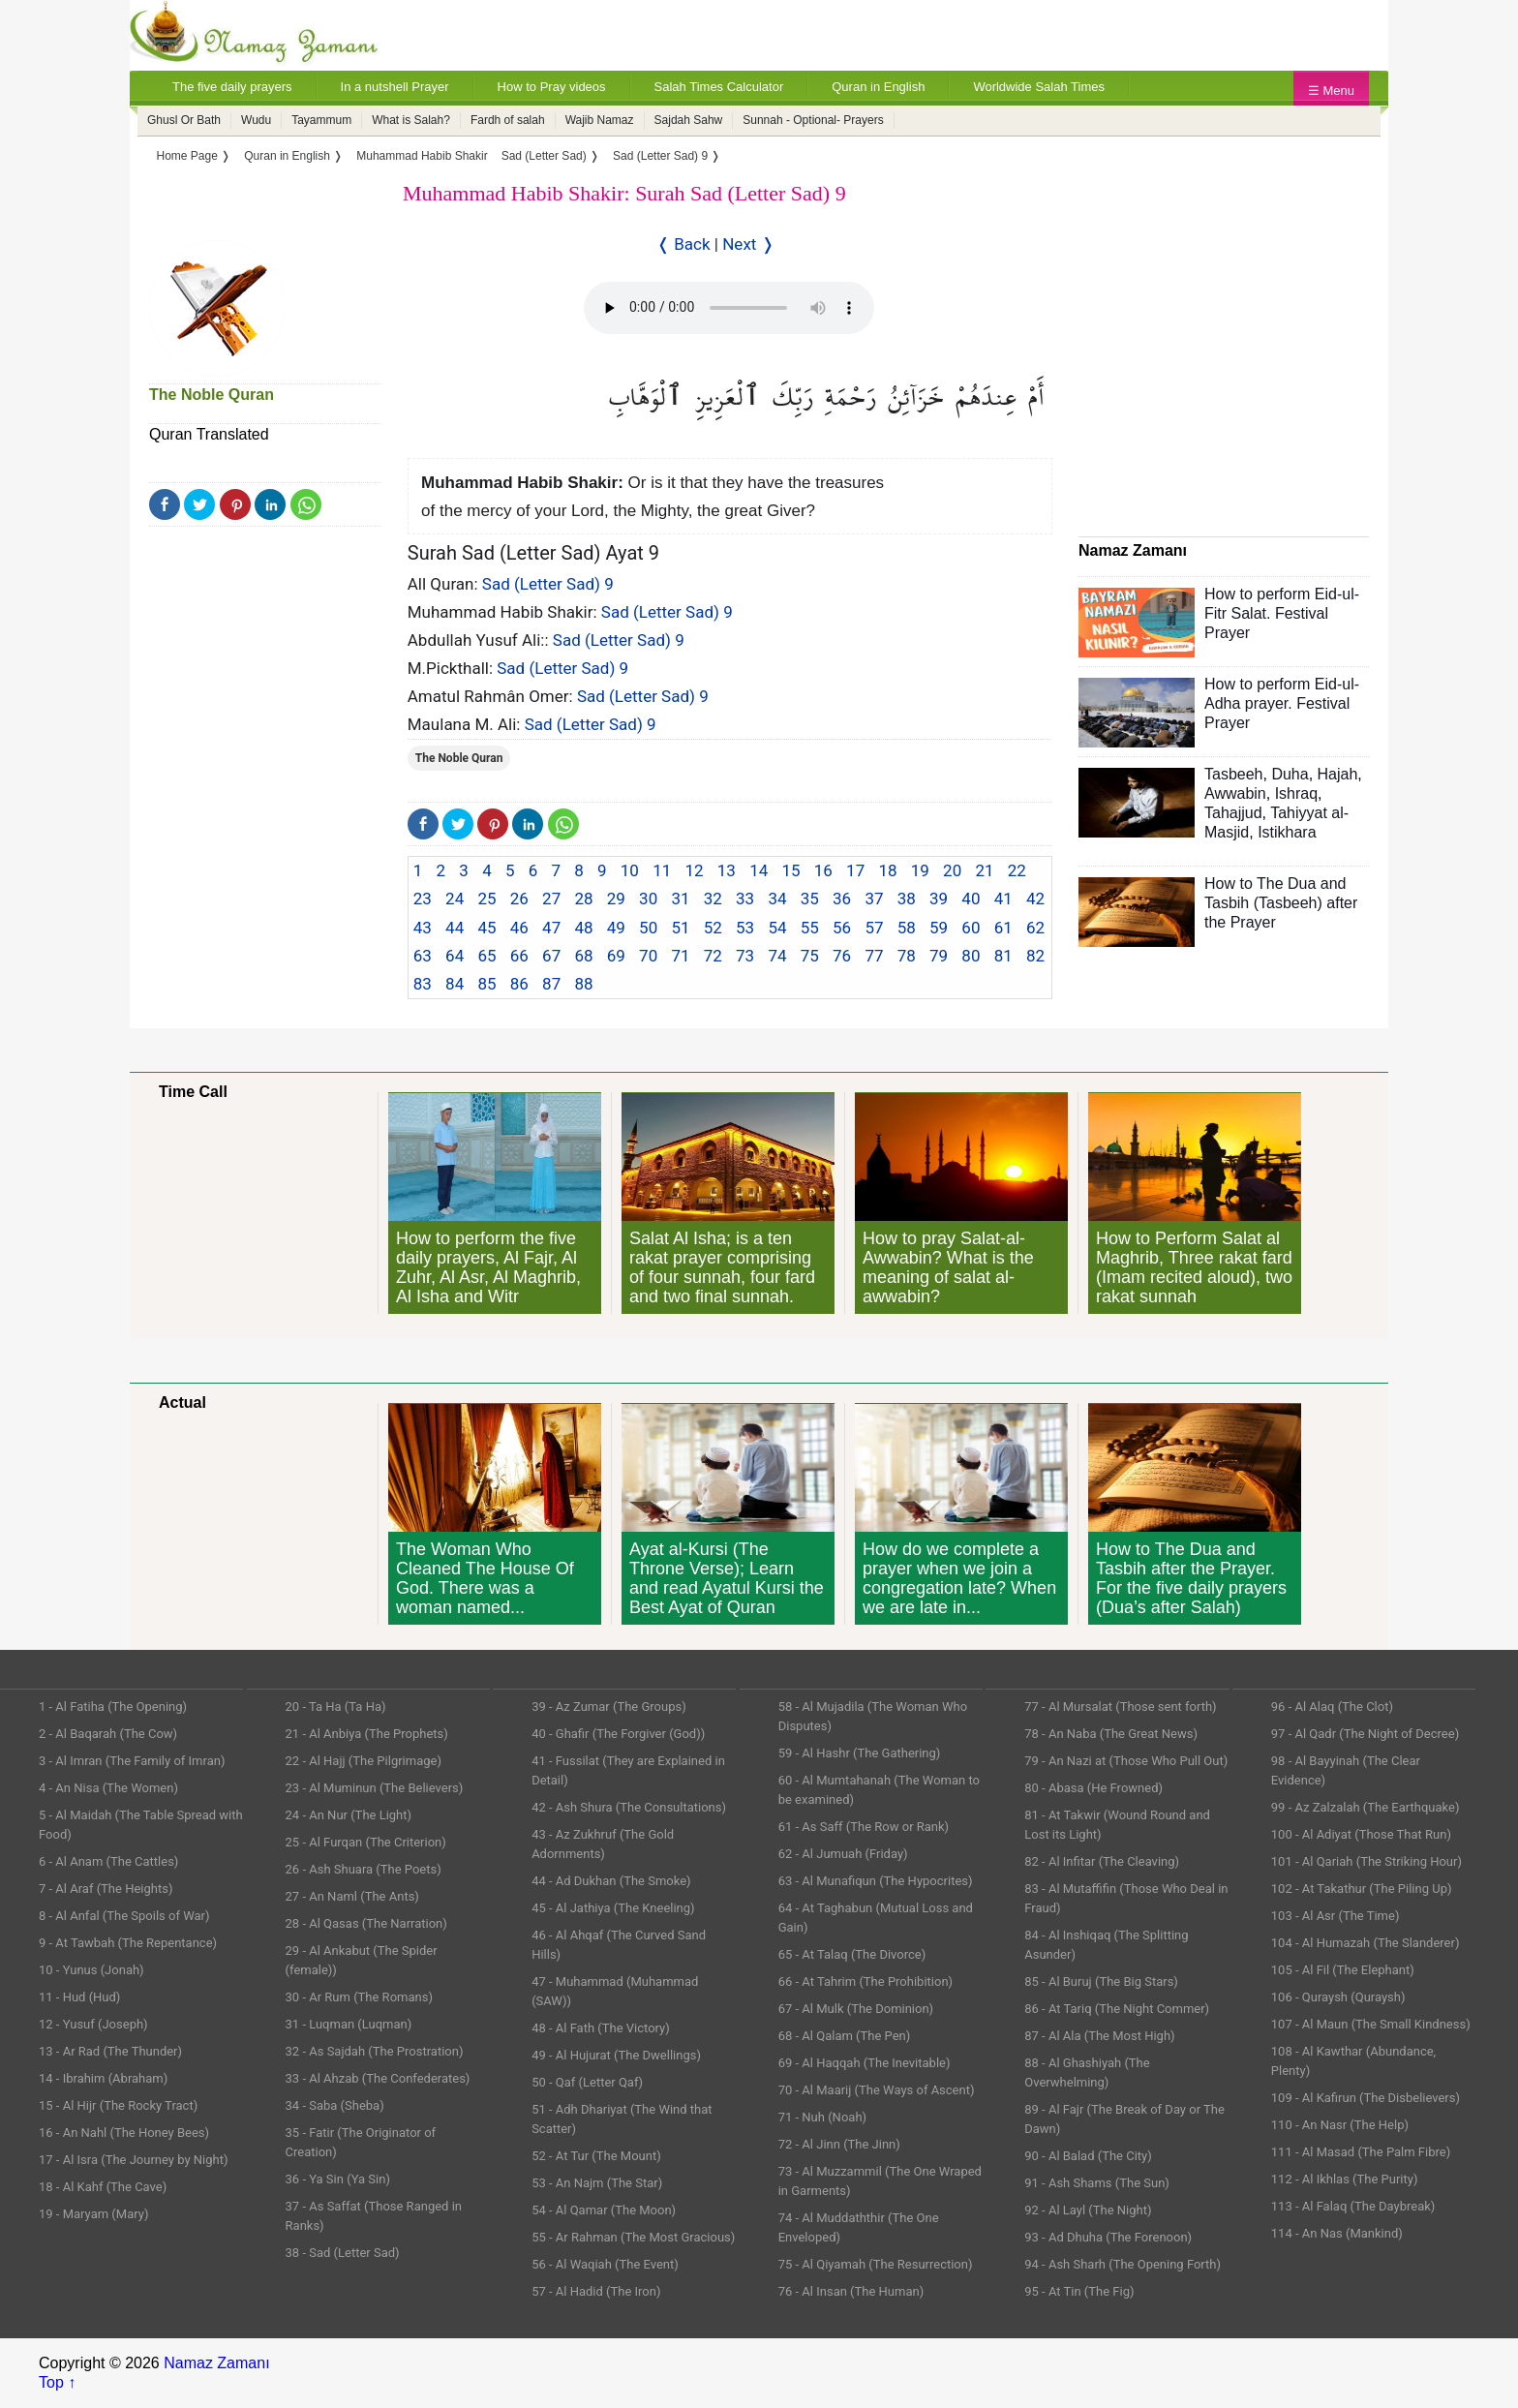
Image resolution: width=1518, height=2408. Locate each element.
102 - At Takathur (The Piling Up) (1361, 1888)
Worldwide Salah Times (1039, 86)
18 (887, 870)
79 (938, 955)
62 (1035, 927)
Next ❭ (748, 244)
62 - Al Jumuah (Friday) (843, 1853)
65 (486, 955)
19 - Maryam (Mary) (93, 2214)
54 (777, 927)
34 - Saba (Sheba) (335, 2105)
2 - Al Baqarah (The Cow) (108, 1733)
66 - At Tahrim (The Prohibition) (865, 1981)
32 (713, 898)
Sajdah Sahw (688, 120)
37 (874, 898)
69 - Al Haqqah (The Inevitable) (864, 2063)
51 (680, 927)
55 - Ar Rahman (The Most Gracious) (633, 2237)
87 (551, 983)
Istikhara (1287, 832)
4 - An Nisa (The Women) (108, 1788)
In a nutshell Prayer (395, 86)
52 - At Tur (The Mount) (596, 2156)
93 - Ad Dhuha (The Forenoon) (1108, 2237)
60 (970, 927)
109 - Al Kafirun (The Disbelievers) (1365, 2097)
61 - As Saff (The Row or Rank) (863, 1826)
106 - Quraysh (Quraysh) (1338, 1997)
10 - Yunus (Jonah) (91, 1970)
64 (454, 955)
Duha (1289, 774)
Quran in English (878, 86)
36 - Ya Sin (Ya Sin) (338, 2179)
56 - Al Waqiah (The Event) (605, 2264)
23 (422, 898)
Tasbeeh (1233, 774)
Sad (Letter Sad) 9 (548, 584)
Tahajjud (1233, 813)
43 (422, 927)
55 (810, 927)
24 (454, 898)
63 (422, 955)
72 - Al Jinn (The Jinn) (839, 2144)
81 (1003, 955)
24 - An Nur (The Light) (349, 1815)
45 (486, 927)
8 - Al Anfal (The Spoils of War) (124, 1915)
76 (842, 955)
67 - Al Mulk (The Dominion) (855, 2008)
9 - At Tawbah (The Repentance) (128, 1943)
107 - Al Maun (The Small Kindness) (1371, 2024)
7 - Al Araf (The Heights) (105, 1888)
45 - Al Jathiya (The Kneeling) (612, 1908)
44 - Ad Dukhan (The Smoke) (611, 1881)
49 (616, 927)
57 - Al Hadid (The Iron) (595, 2291)
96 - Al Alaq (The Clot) (1332, 1706)
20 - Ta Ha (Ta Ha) (336, 1706)
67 (551, 955)
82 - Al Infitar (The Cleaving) (1101, 1861)
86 (519, 983)
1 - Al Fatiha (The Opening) (113, 1706)
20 (952, 870)
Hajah (1338, 774)
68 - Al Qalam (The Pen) (844, 2035)
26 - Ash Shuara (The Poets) (363, 1869)
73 (745, 955)
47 (551, 927)
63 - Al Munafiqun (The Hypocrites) (875, 1881)
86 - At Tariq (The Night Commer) (1116, 2008)
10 (630, 870)
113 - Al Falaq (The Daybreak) (1353, 2206)
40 (970, 898)
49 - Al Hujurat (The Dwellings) (616, 2055)
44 (454, 927)
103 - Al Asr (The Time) (1335, 1915)
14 (758, 870)
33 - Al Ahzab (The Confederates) (378, 2078)
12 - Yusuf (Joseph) (93, 2024)
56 (842, 927)
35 (810, 898)
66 (519, 955)
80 (970, 955)
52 (713, 927)
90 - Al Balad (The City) (1088, 2156)
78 (906, 955)
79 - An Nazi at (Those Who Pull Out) (1126, 1760)
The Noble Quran (211, 394)
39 (938, 898)
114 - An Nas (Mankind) (1337, 2233)
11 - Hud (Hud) (79, 1997)
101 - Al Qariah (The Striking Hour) (1366, 1861)
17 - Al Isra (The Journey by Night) (133, 2159)
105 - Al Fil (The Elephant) (1342, 1970)
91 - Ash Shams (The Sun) (1096, 2183)
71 (680, 955)
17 (855, 870)
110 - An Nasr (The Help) (1340, 2125)
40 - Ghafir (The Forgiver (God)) (618, 1733)
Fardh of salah (508, 120)
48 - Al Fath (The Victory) (600, 2028)
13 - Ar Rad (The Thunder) (110, 2051)
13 (726, 870)
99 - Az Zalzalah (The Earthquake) (1365, 1807)
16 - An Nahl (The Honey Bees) (124, 2132)
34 (777, 898)
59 (938, 927)
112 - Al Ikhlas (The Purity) (1344, 2179)
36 (842, 898)
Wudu (256, 120)
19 (920, 870)
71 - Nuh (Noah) (822, 2117)
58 (906, 927)
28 (583, 898)
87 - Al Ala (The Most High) (1099, 2035)
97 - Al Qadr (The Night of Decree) (1365, 1733)
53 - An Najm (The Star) (596, 2183)
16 (823, 870)
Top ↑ (57, 2382)
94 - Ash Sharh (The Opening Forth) (1122, 2264)
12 (693, 870)
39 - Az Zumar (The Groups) (608, 1706)
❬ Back (683, 244)
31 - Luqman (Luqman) (349, 2024)
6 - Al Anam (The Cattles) (108, 1861)
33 (745, 898)
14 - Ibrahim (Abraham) (103, 2078)
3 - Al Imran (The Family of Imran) (132, 1760)
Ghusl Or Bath (184, 120)
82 (1035, 955)
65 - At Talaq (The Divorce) (852, 1954)
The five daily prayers (232, 86)
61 (1003, 927)
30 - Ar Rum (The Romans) (359, 1997)
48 (583, 927)
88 (583, 983)
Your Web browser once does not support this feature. (729, 308)
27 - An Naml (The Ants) (352, 1896)
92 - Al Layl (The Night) (1087, 2210)
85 (486, 983)
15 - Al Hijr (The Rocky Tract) (118, 2105)
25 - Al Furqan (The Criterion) (366, 1842)
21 (984, 870)
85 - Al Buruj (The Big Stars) (1101, 1981)
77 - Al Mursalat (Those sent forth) (1120, 1706)
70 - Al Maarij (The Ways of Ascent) (876, 2090)
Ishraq (1296, 793)
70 (648, 955)
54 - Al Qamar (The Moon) (603, 2210)
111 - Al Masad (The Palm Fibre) (1360, 2152)
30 (648, 898)
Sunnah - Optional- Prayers (813, 120)
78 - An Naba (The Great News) (1111, 1733)
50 (648, 927)
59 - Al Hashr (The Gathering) (859, 1753)
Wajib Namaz (599, 120)
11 (662, 870)
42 (1035, 898)
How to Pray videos (552, 86)
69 (616, 955)
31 (680, 898)
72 (713, 955)
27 (551, 898)
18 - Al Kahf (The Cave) (103, 2186)
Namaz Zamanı (216, 2363)
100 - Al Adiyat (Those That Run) (1361, 1834)
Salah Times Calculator (719, 86)
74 (777, 955)
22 (1017, 870)
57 (874, 927)
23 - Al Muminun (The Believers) (375, 1788)
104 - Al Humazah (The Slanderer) (1365, 1943)
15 (790, 870)
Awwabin (1235, 793)
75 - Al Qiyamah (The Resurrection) (875, 2264)
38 (906, 898)
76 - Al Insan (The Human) (851, 2291)
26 (519, 898)
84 (454, 983)
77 (874, 955)
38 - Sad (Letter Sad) (343, 2252)
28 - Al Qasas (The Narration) (366, 1923)
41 (1003, 898)
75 (810, 955)
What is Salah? (411, 120)
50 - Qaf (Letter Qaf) (587, 2082)
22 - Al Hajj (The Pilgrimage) (363, 1760)
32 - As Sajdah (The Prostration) (375, 2051)
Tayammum (321, 120)
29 (616, 898)
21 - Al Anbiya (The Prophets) (367, 1733)
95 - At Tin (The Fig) (1079, 2291)
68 (583, 955)
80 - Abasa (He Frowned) (1093, 1788)
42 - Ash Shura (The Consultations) (628, 1807)
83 (422, 983)
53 (745, 927)
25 (486, 898)
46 (519, 927)
